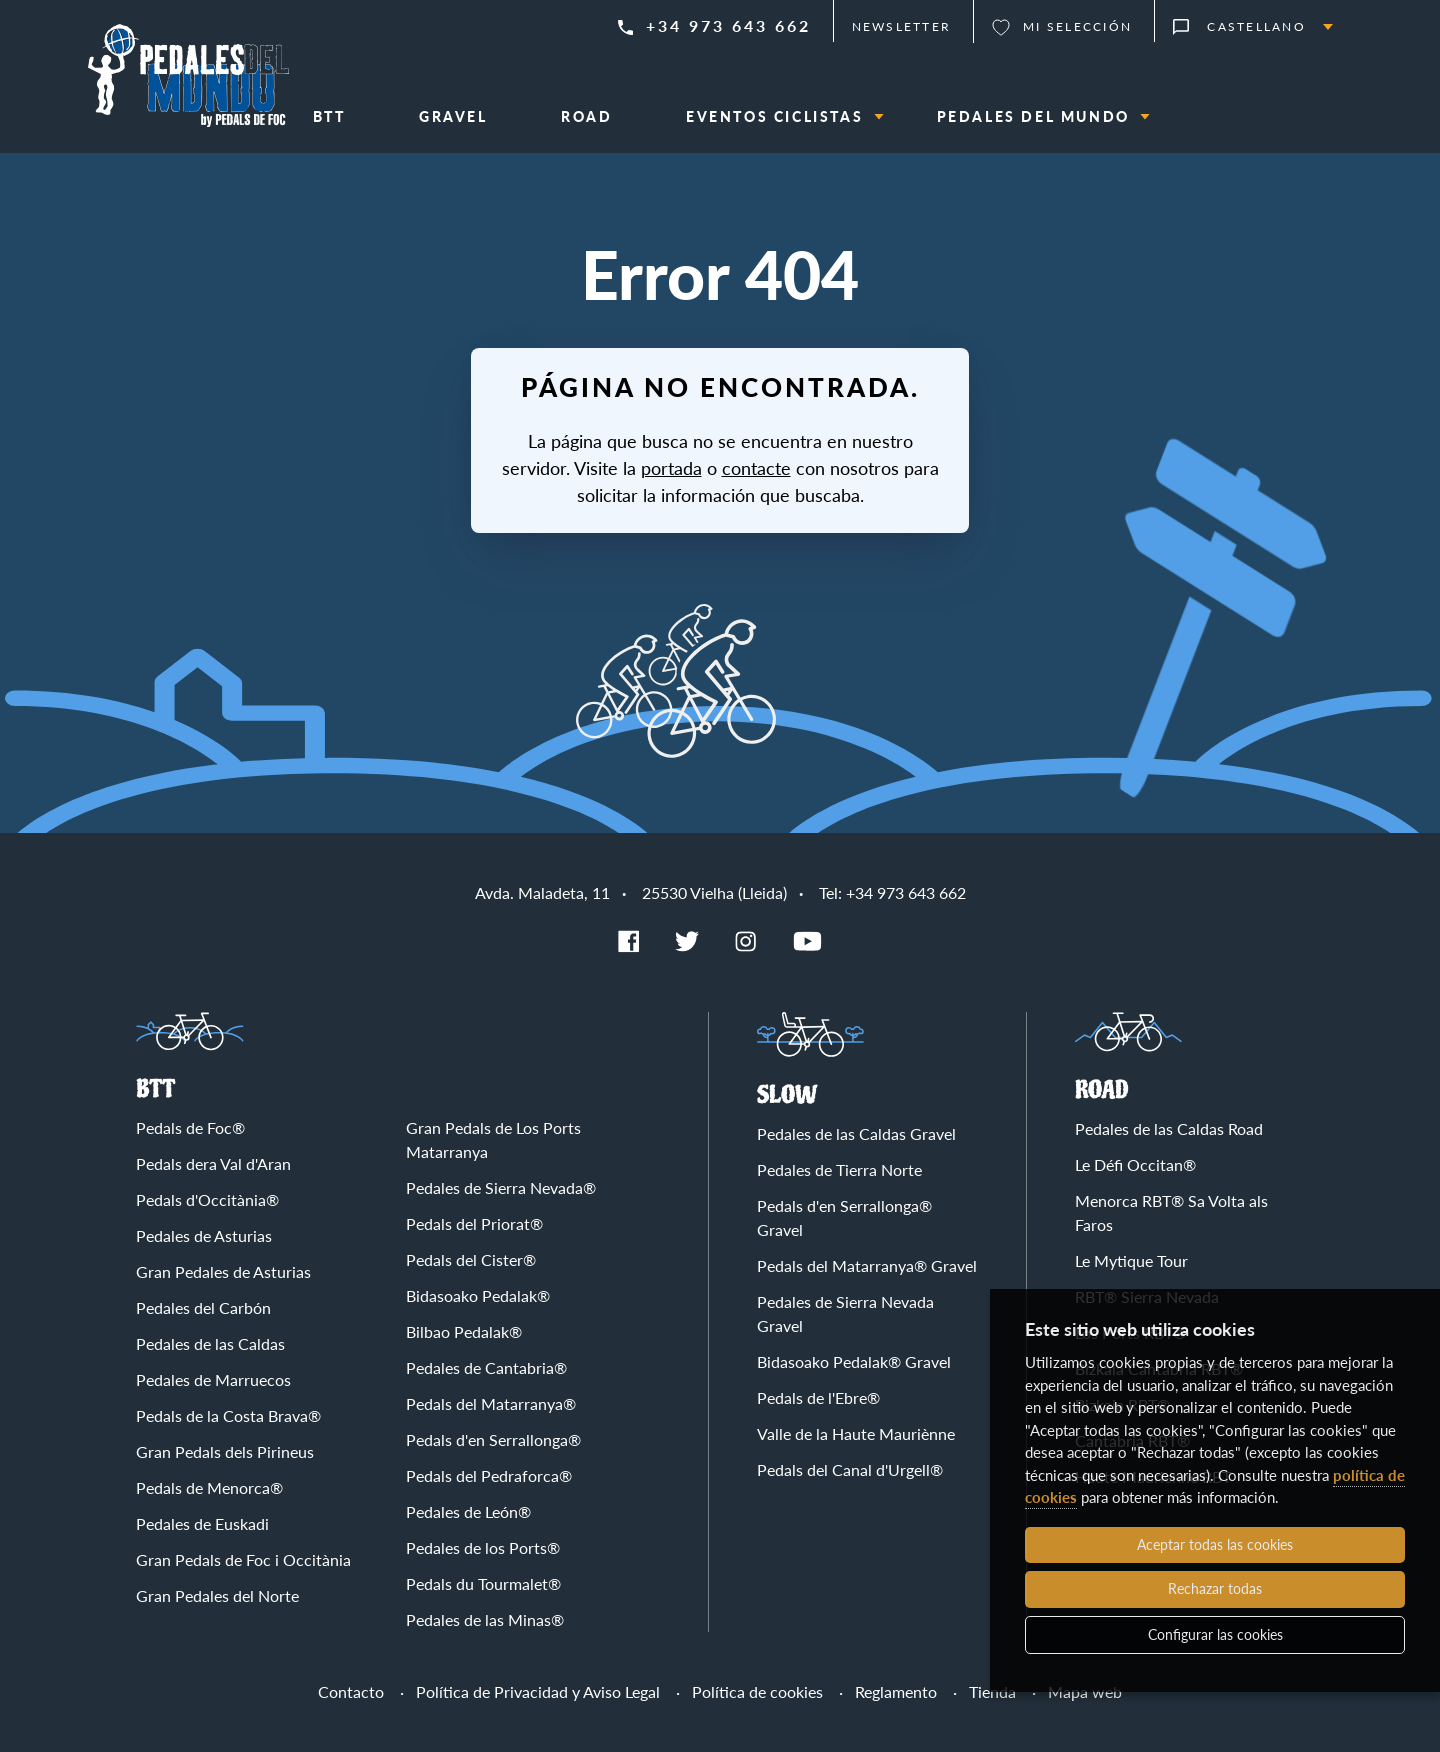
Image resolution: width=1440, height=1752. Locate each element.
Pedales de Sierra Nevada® (501, 1187)
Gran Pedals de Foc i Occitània (243, 1559)
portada (671, 468)
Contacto (351, 1691)
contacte (756, 468)
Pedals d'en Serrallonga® (493, 1439)
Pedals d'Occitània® (207, 1199)
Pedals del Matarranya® (491, 1403)
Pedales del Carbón (203, 1307)
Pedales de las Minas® (485, 1619)
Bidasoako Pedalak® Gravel (854, 1361)
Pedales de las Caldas (210, 1343)
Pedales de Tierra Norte (839, 1169)
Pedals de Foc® (190, 1127)
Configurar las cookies (1215, 1634)
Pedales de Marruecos (213, 1379)
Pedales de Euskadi (202, 1523)
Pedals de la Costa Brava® (228, 1415)
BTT (155, 1089)
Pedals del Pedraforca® (489, 1475)
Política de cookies (757, 1691)
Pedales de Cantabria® (486, 1367)
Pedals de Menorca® (209, 1487)
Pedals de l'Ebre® (818, 1397)
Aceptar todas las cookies (1215, 1544)
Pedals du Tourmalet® (483, 1583)
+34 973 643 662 (728, 25)
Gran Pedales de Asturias (223, 1271)
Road (1102, 1090)
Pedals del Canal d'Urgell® (850, 1469)
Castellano (1256, 26)
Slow (787, 1095)
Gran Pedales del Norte (217, 1595)
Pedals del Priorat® (474, 1223)
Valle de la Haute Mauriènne (856, 1433)
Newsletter (902, 26)
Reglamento (896, 1691)
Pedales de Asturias (204, 1235)
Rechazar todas (1215, 1588)
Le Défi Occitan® (1135, 1164)
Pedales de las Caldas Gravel (856, 1133)
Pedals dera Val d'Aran (213, 1163)
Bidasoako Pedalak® (478, 1295)
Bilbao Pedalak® (464, 1331)
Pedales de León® (468, 1511)
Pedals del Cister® (471, 1259)
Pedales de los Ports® (483, 1547)
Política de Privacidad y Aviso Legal (538, 1691)
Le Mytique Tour (1131, 1260)
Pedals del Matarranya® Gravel (867, 1265)
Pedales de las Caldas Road (1169, 1128)
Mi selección (1077, 26)
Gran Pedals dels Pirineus (225, 1451)
